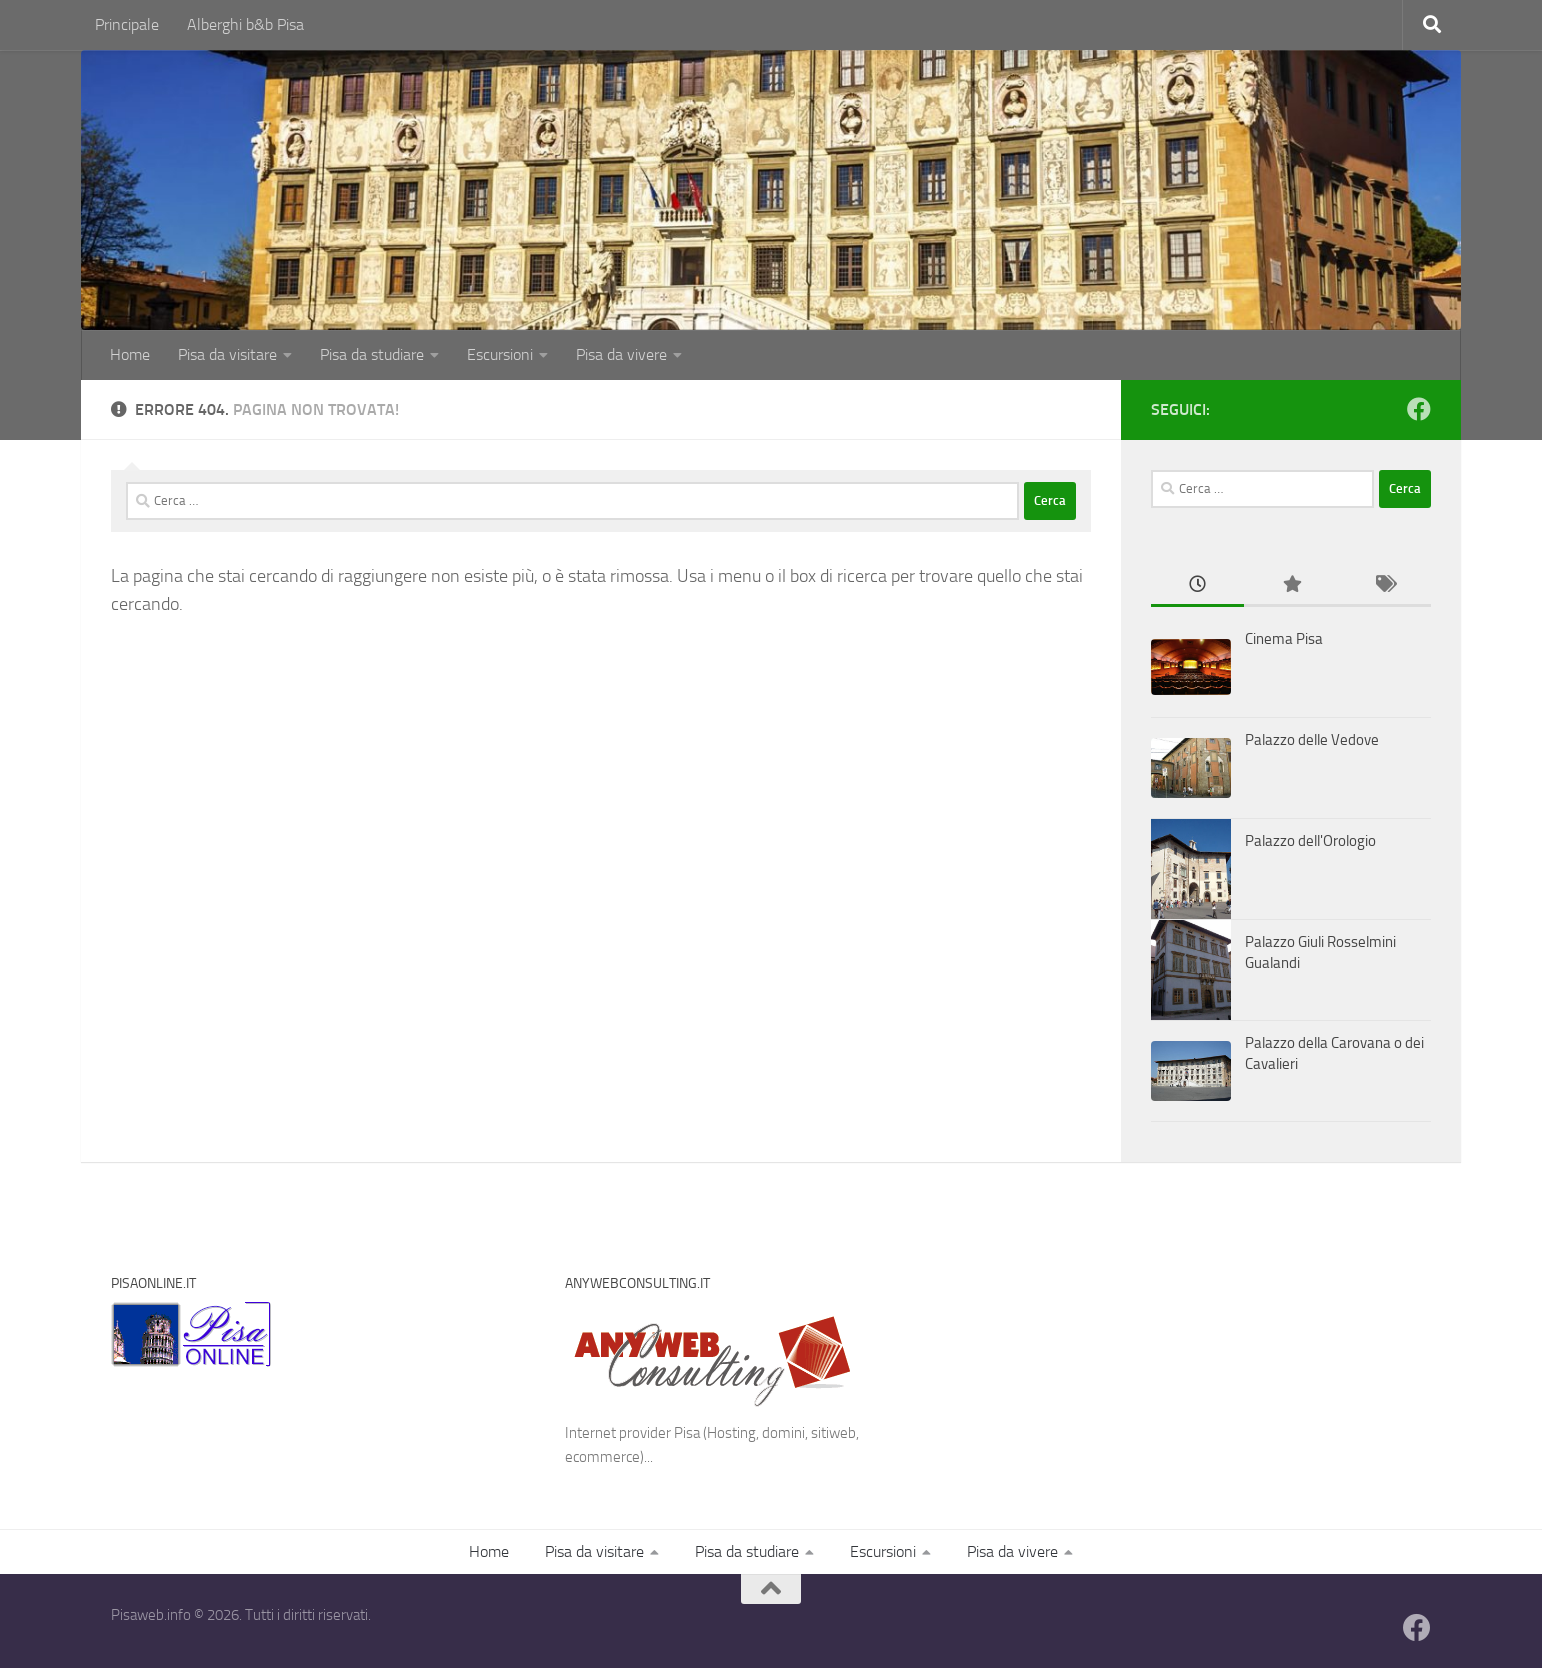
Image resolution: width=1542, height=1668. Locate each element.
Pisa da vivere (621, 354)
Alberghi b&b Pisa (245, 24)
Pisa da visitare (227, 354)
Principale (127, 24)
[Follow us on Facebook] (1419, 409)
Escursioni (500, 354)
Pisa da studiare (372, 354)
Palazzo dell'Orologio (1310, 841)
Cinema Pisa (1284, 639)
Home (130, 354)
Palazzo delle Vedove (1312, 740)
